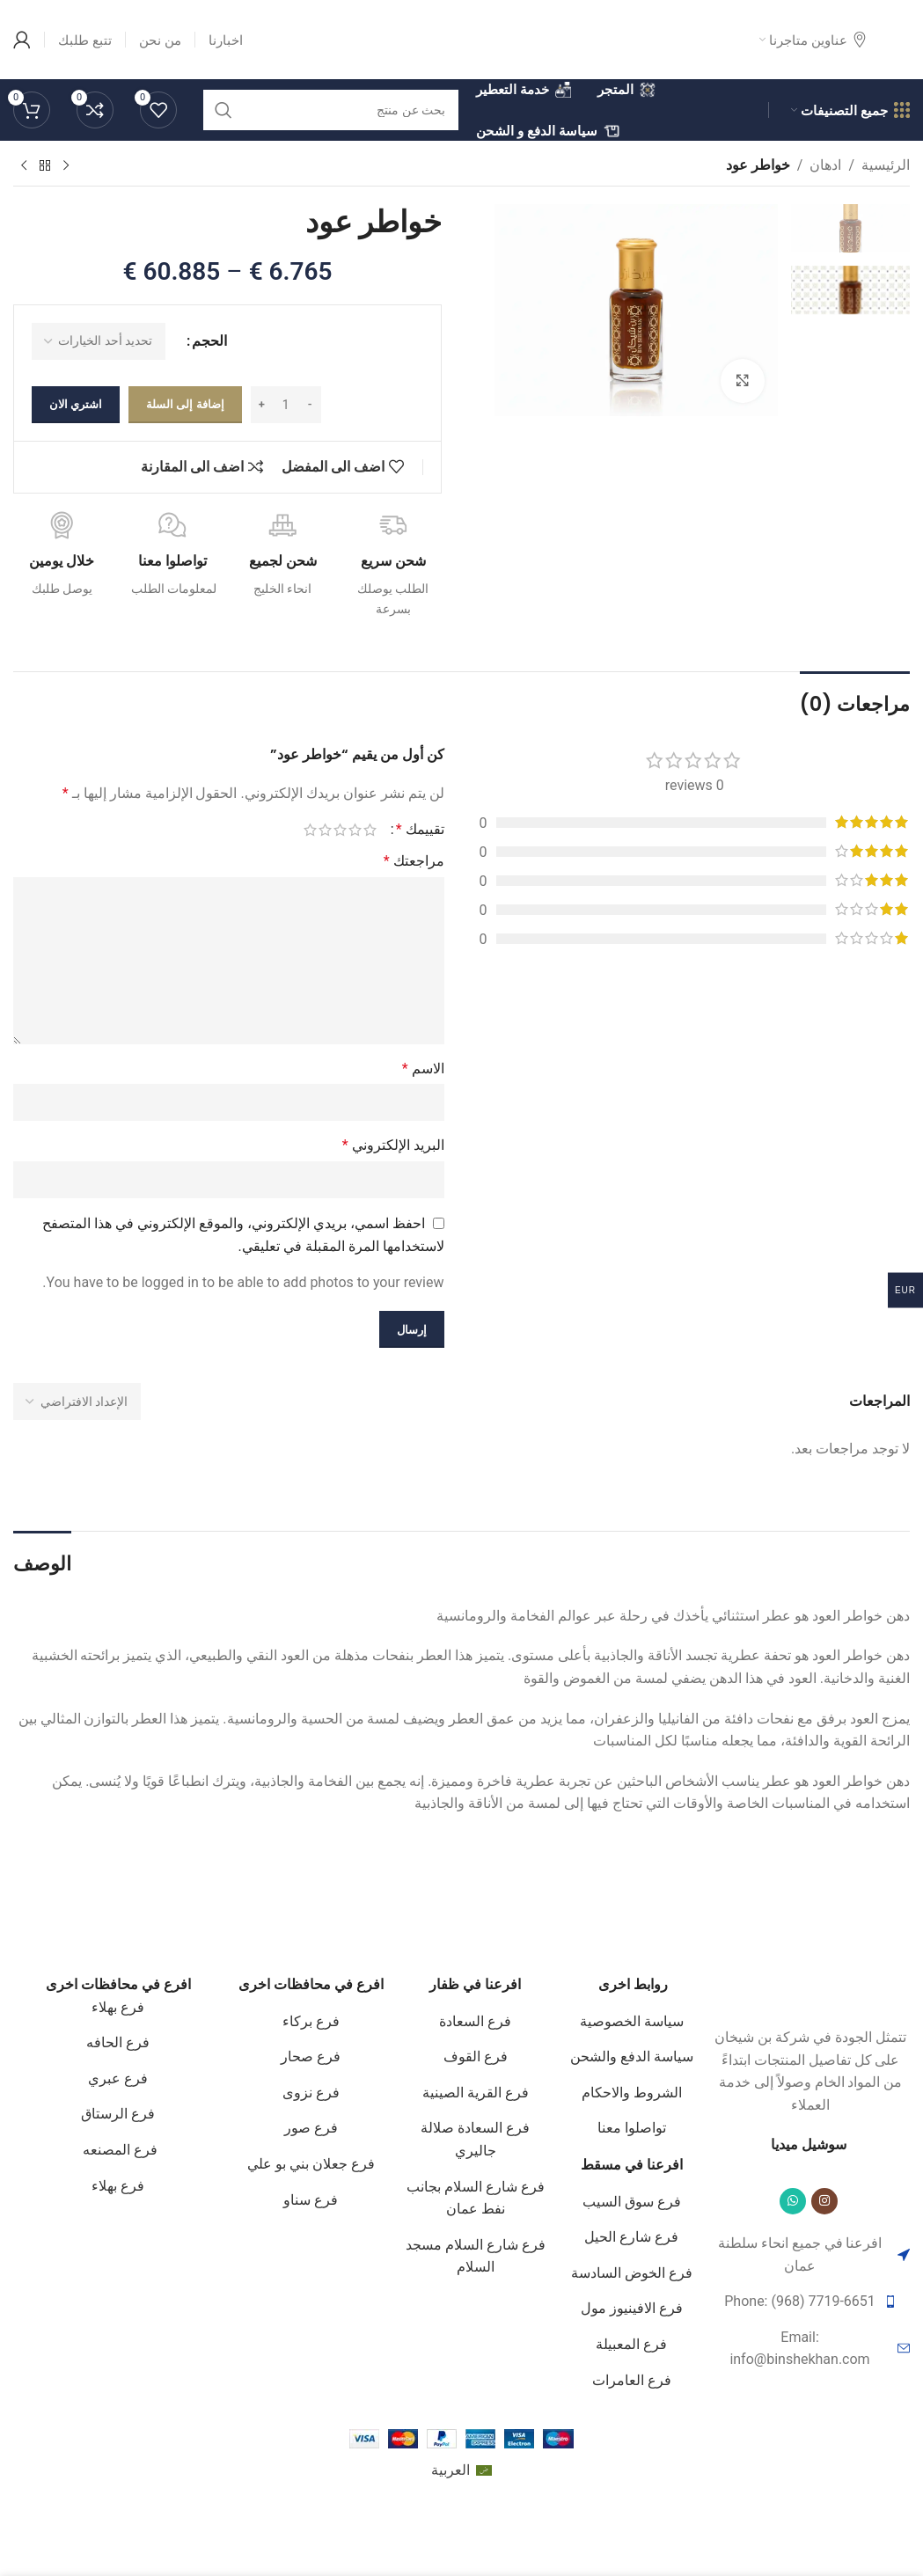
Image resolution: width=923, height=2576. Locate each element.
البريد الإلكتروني (393, 1145)
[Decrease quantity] (310, 404)
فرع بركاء (311, 2021)
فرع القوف (475, 2056)
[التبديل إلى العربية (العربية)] (461, 2471)
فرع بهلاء (118, 2007)
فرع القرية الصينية (475, 2092)
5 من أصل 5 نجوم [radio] (310, 830)
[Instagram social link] (824, 2201)
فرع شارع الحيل (631, 2236)
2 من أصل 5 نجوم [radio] (355, 830)
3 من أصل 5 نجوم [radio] (340, 830)
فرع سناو (310, 2200)
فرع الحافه (118, 2042)
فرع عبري (118, 2078)
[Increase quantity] (262, 404)
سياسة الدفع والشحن (631, 2056)
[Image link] (810, 1989)
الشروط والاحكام (632, 2092)
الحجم (209, 341)
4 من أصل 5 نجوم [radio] (325, 830)
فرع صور (311, 2127)
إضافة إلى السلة (184, 404)
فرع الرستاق (118, 2113)
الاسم (423, 1068)
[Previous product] (66, 166)
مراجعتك (414, 861)
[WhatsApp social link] (793, 2201)
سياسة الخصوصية (632, 2021)
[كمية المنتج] (286, 404)
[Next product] (23, 166)
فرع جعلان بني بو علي (311, 2163)
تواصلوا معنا (631, 2127)
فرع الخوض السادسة (631, 2273)
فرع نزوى (311, 2092)
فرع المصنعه (118, 2149)
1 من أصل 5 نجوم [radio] (370, 830)
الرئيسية (885, 165)
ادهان (825, 165)
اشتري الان (75, 404)
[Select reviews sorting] (77, 1401)
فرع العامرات (631, 2380)
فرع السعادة (475, 2021)
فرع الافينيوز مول (632, 2308)
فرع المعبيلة (631, 2344)
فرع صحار (311, 2056)
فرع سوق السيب (631, 2201)
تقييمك (420, 830)
